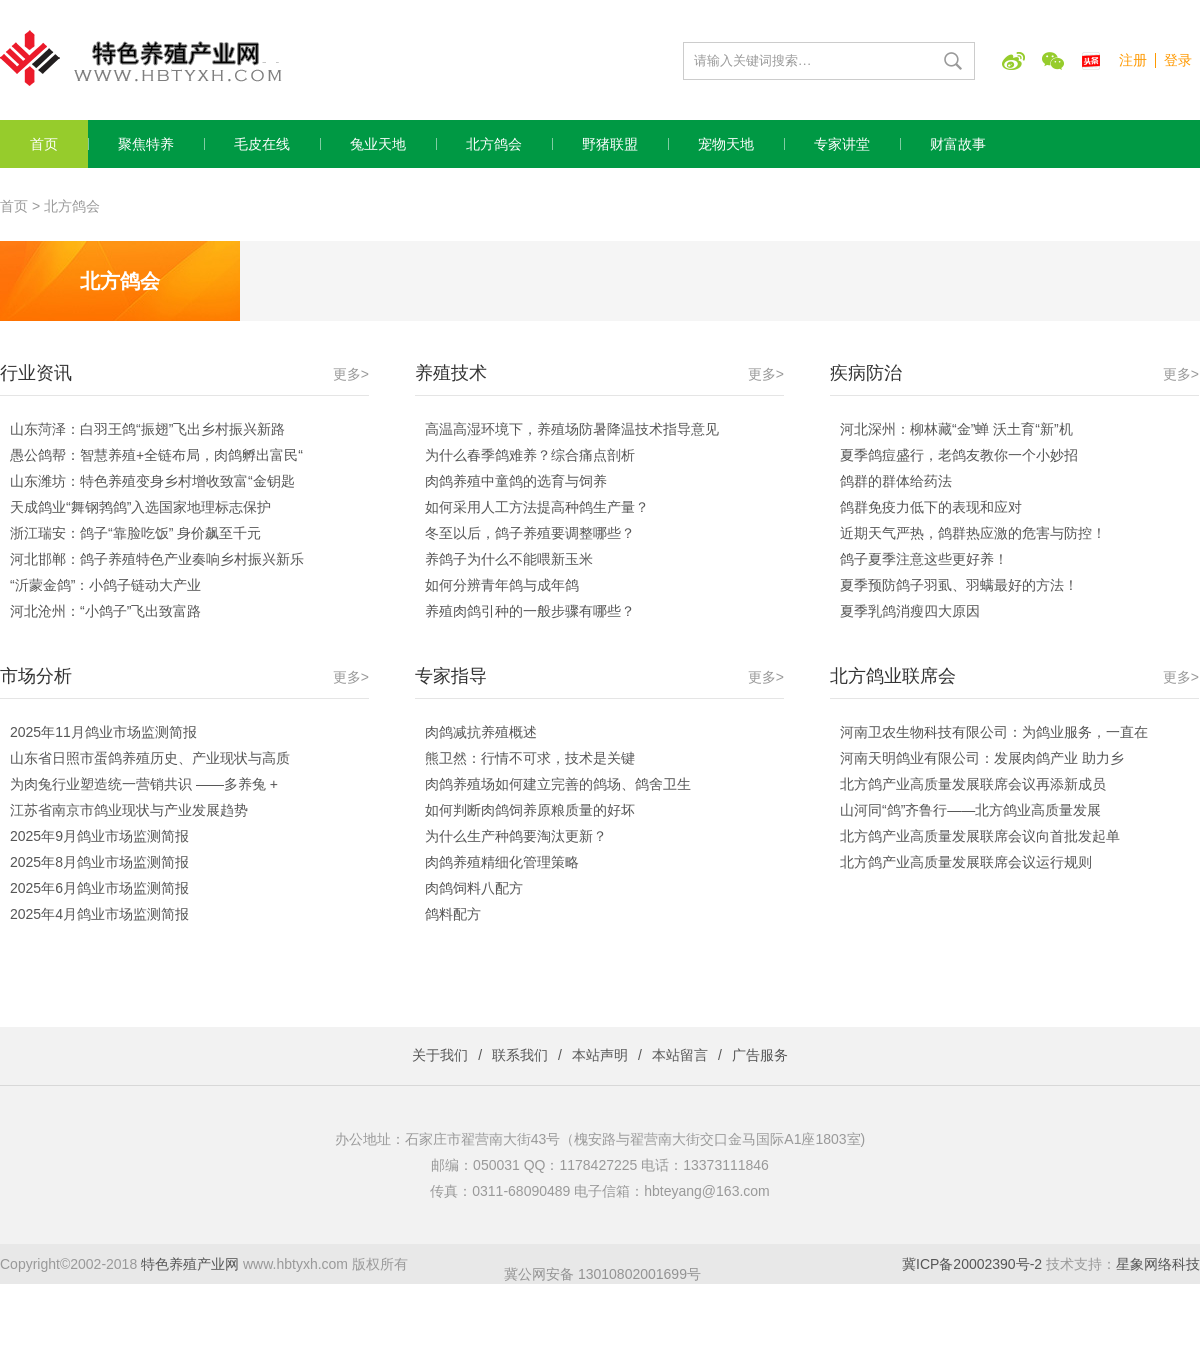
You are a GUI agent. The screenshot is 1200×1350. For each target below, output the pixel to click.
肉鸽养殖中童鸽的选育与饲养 (516, 481)
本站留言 (680, 1055)
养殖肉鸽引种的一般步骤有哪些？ (530, 611)
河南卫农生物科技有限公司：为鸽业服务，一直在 (994, 732)
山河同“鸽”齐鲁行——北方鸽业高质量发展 (970, 810)
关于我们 (440, 1055)
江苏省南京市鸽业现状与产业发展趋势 (129, 810)
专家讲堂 (842, 144)
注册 (1133, 60)
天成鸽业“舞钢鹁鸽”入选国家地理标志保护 (140, 507)
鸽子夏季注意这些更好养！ (924, 559)
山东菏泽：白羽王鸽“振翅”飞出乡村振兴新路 (147, 429)
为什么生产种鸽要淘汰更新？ (516, 836)
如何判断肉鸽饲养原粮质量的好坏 (530, 810)
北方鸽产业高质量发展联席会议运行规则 (973, 862)
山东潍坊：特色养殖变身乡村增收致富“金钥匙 (152, 481)
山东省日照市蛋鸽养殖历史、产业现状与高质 (150, 758)
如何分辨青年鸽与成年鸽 (502, 585)
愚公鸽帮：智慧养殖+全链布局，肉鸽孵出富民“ (156, 455)
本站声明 (600, 1055)
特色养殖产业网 (190, 1264)
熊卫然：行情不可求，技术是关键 (530, 758)
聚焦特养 (146, 144)
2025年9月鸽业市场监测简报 (99, 836)
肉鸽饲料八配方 (474, 888)
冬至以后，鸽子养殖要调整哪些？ (530, 533)
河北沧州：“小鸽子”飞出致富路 (105, 611)
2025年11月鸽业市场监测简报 (103, 732)
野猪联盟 (610, 144)
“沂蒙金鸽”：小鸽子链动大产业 (105, 585)
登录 (1178, 60)
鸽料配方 (453, 914)
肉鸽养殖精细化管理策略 (502, 862)
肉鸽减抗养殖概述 (481, 732)
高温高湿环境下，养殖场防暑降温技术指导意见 (572, 429)
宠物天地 (726, 144)
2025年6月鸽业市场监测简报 (99, 888)
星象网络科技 (1158, 1264)
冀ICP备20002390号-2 (972, 1264)
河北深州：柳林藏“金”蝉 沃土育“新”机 (956, 429)
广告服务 (760, 1055)
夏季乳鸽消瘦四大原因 (910, 611)
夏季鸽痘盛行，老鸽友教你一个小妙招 (959, 455)
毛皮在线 (262, 144)
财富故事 (958, 144)
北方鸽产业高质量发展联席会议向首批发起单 (980, 836)
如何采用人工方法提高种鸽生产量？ (537, 507)
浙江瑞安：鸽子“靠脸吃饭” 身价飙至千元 (135, 533)
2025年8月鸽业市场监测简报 (99, 862)
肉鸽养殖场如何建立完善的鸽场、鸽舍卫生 (558, 784)
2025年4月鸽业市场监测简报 (99, 914)
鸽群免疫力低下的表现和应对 (931, 507)
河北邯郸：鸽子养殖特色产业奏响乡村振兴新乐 (157, 559)
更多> (351, 374)
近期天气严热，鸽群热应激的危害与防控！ (973, 533)
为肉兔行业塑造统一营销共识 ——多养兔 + (144, 784)
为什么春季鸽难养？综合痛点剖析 (530, 455)
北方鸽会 (494, 144)
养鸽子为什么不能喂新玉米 (509, 559)
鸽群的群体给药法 (896, 481)
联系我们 (520, 1055)
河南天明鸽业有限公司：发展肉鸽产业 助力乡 (982, 758)
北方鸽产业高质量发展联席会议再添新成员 (973, 784)
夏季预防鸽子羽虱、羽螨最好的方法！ (959, 585)
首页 (44, 144)
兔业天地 (378, 144)
